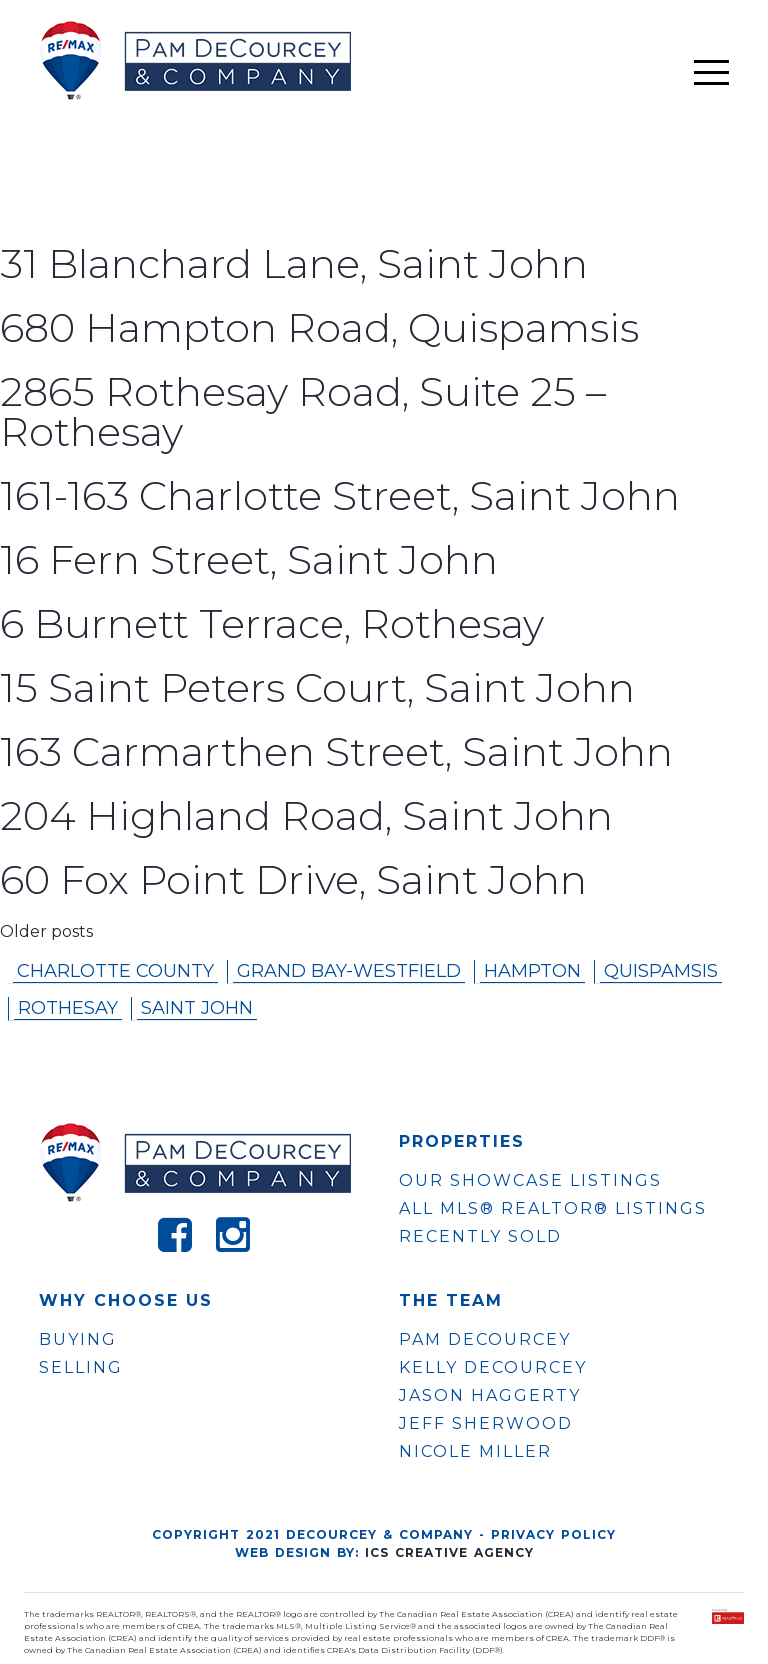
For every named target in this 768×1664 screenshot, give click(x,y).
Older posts (46, 931)
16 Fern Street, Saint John (249, 559)
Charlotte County (115, 971)
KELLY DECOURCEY (493, 1368)
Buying (78, 1339)
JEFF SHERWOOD (486, 1424)
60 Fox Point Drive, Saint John (293, 879)
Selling (81, 1367)
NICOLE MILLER (475, 1452)
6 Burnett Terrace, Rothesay (272, 623)
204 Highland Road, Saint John (306, 815)
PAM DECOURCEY (485, 1340)
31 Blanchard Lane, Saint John (294, 263)
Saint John (197, 1008)
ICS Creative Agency (449, 1552)
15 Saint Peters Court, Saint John (317, 687)
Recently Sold (480, 1236)
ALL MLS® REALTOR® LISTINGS (553, 1208)
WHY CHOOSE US (126, 1301)
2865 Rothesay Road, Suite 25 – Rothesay (303, 411)
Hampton (532, 971)
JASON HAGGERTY (490, 1396)
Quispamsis (661, 971)
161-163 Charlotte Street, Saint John (340, 495)
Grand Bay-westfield (349, 971)
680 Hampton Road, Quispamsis (319, 327)
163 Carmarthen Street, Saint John (336, 751)
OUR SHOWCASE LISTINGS (530, 1180)
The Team (451, 1301)
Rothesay (68, 1008)
